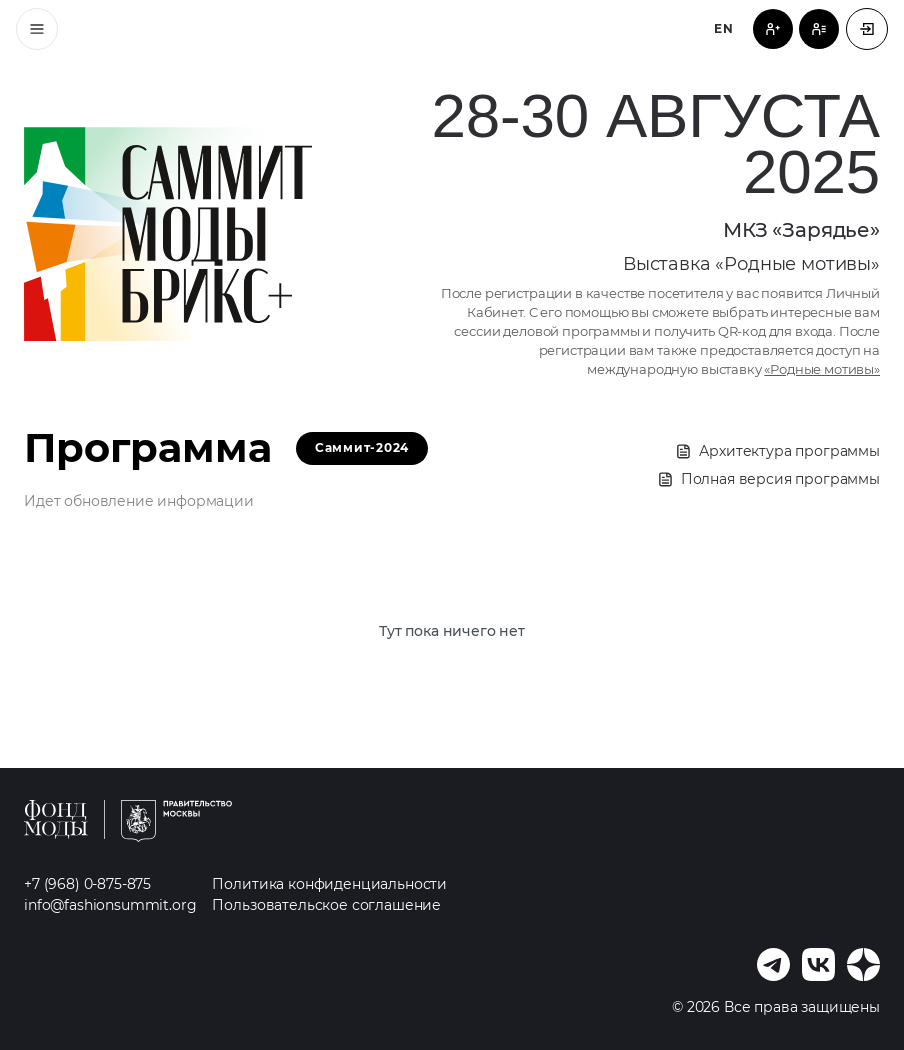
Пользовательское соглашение (326, 905)
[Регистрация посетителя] (773, 29)
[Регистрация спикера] (819, 29)
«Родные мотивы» (822, 369)
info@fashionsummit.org (110, 905)
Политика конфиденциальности (329, 884)
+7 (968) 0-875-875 (87, 884)
